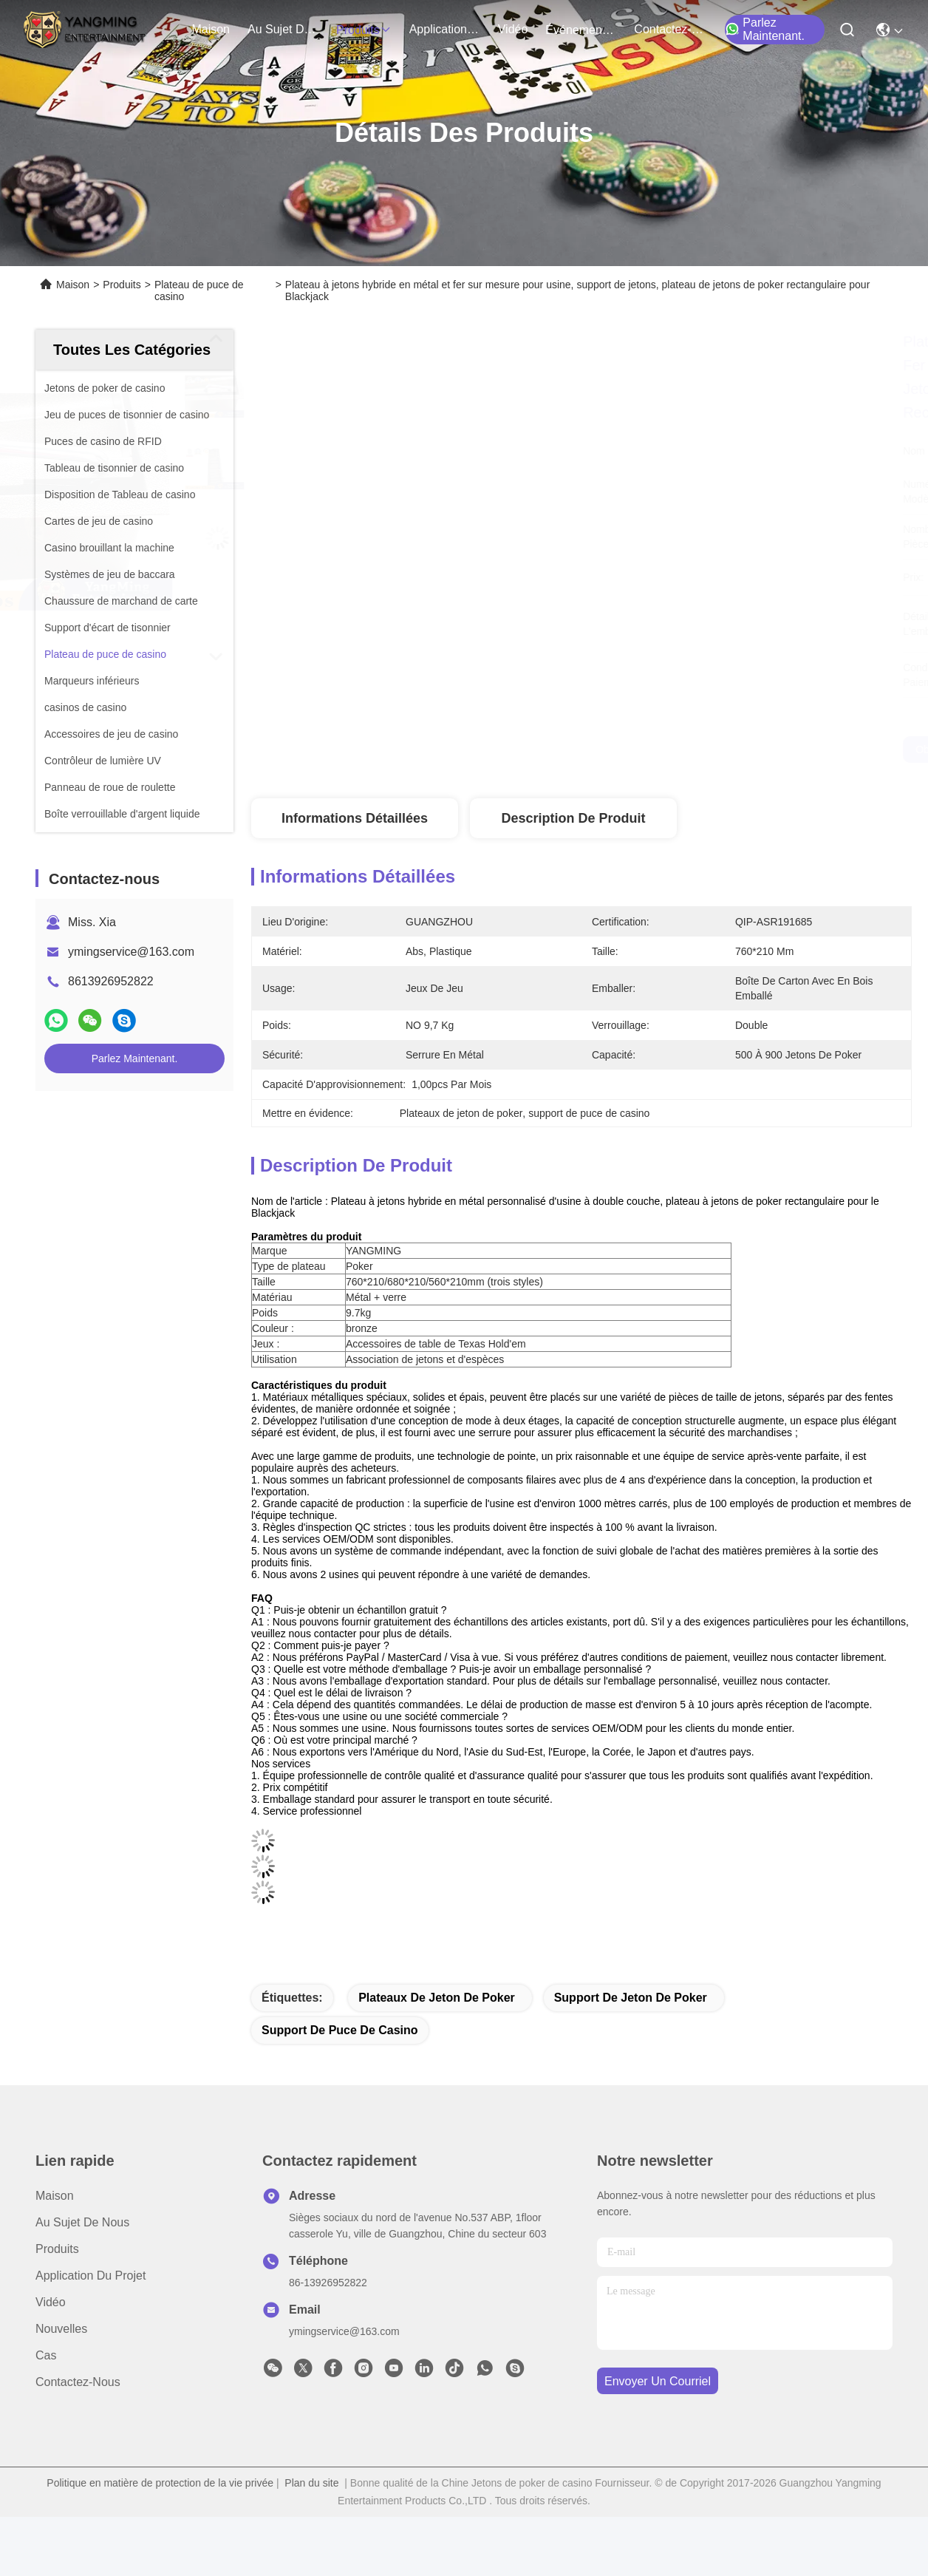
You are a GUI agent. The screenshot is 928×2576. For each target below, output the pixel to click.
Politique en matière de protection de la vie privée (160, 2483)
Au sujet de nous (82, 2222)
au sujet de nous (283, 29)
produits (364, 30)
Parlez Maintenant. (765, 29)
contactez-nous (669, 29)
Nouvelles (61, 2328)
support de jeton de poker (630, 1997)
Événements (580, 30)
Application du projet (90, 2275)
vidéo (513, 29)
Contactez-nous (77, 2382)
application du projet (444, 29)
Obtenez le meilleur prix (716, 749)
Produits (121, 284)
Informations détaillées (355, 818)
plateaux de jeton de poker (436, 1997)
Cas (45, 2355)
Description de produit (573, 818)
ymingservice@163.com (131, 951)
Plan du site (311, 2483)
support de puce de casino (340, 2030)
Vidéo (50, 2302)
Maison (210, 29)
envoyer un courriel (657, 2381)
